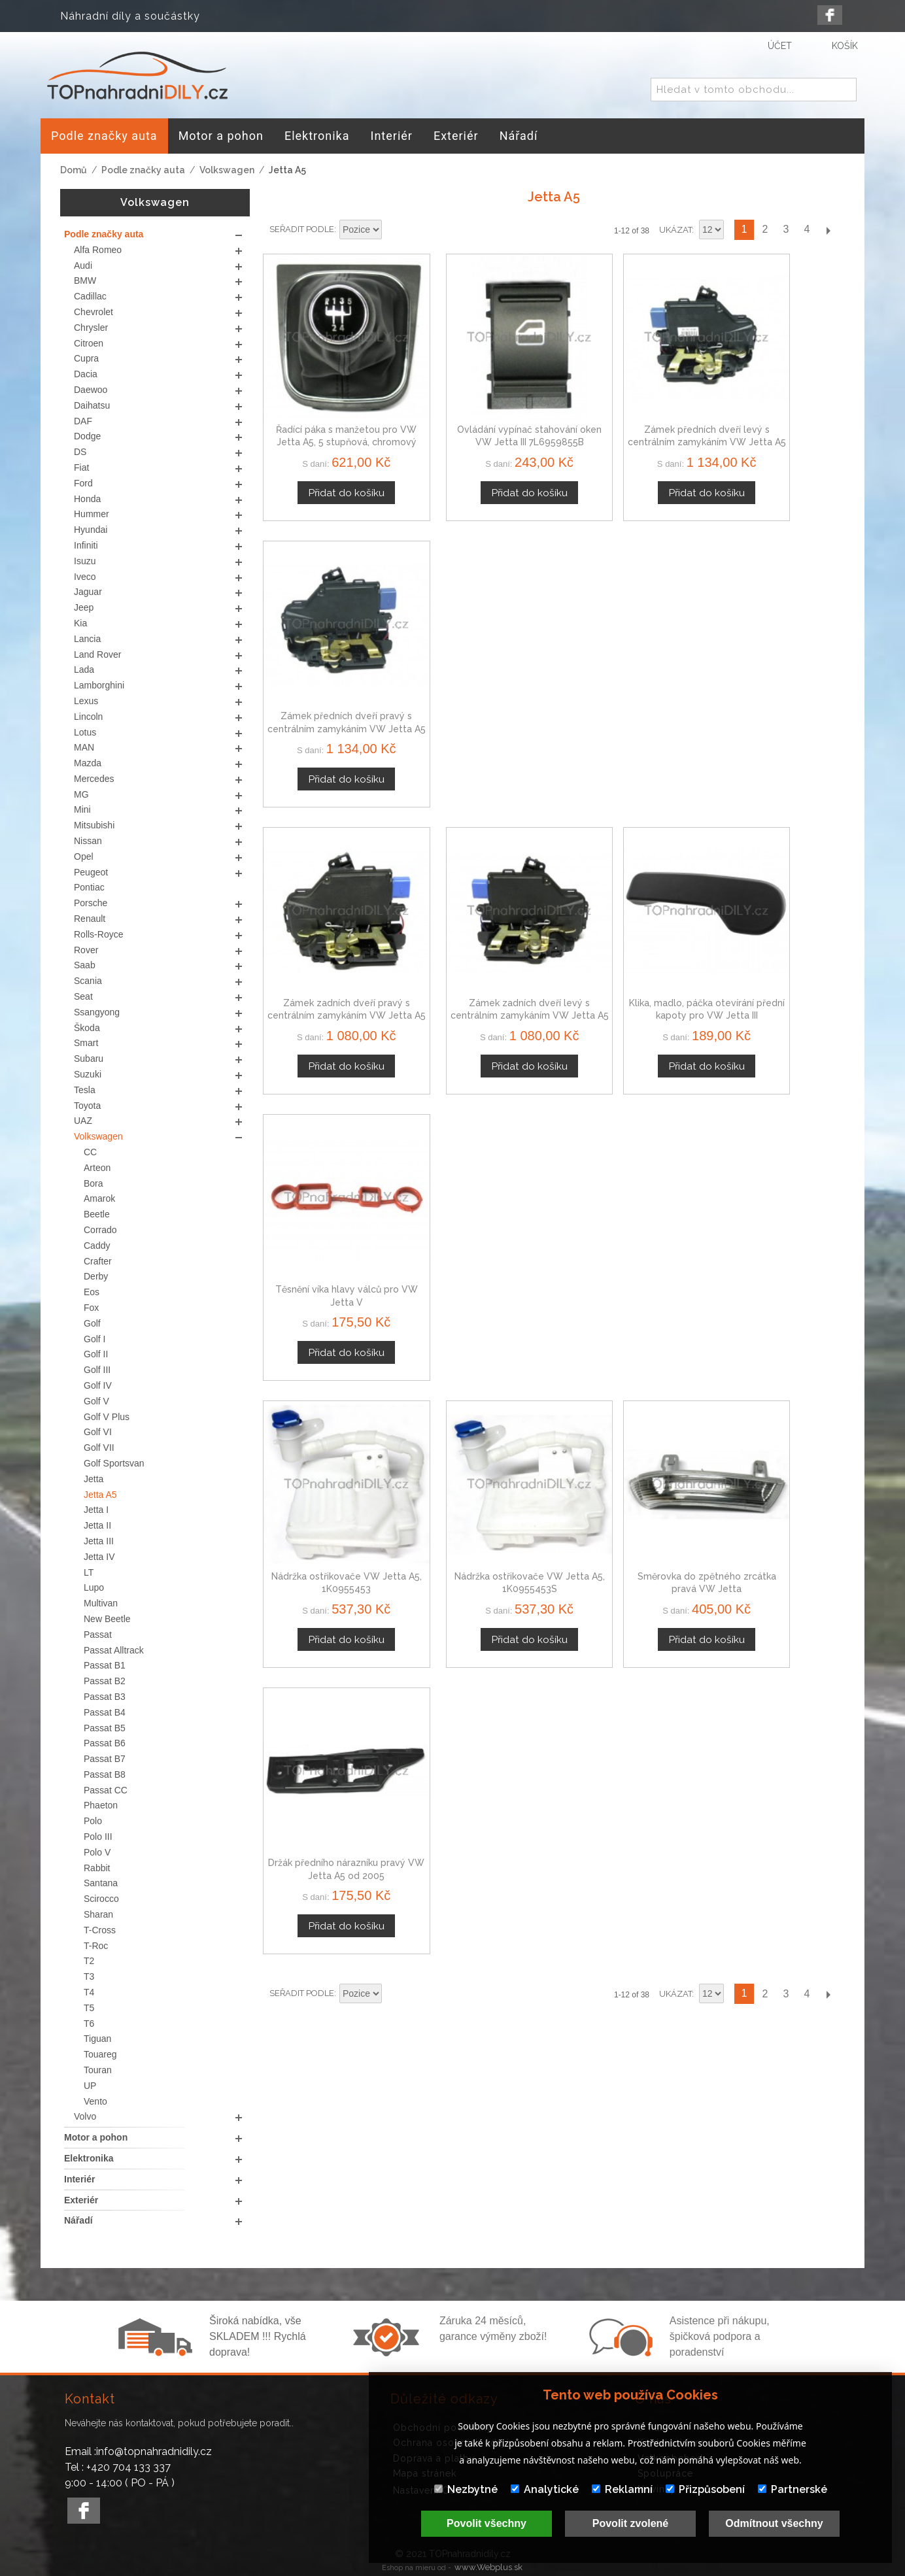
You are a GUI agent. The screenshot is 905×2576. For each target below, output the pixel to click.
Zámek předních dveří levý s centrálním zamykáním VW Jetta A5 (628, 411)
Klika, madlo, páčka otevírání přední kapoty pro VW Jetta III (628, 666)
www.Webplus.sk (488, 2567)
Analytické (545, 2489)
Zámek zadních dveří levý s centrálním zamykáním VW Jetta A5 (479, 666)
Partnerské (792, 2489)
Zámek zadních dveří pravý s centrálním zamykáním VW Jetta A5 (330, 666)
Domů (73, 170)
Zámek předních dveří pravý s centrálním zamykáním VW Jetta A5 (777, 411)
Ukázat (675, 230)
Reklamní (622, 2489)
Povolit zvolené (630, 2523)
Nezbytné (466, 2489)
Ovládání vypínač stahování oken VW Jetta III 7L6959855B (479, 411)
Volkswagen (226, 170)
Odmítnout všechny (774, 2523)
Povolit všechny (486, 2523)
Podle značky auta (143, 170)
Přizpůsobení (705, 2489)
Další (828, 230)
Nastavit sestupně (393, 230)
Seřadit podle (301, 229)
